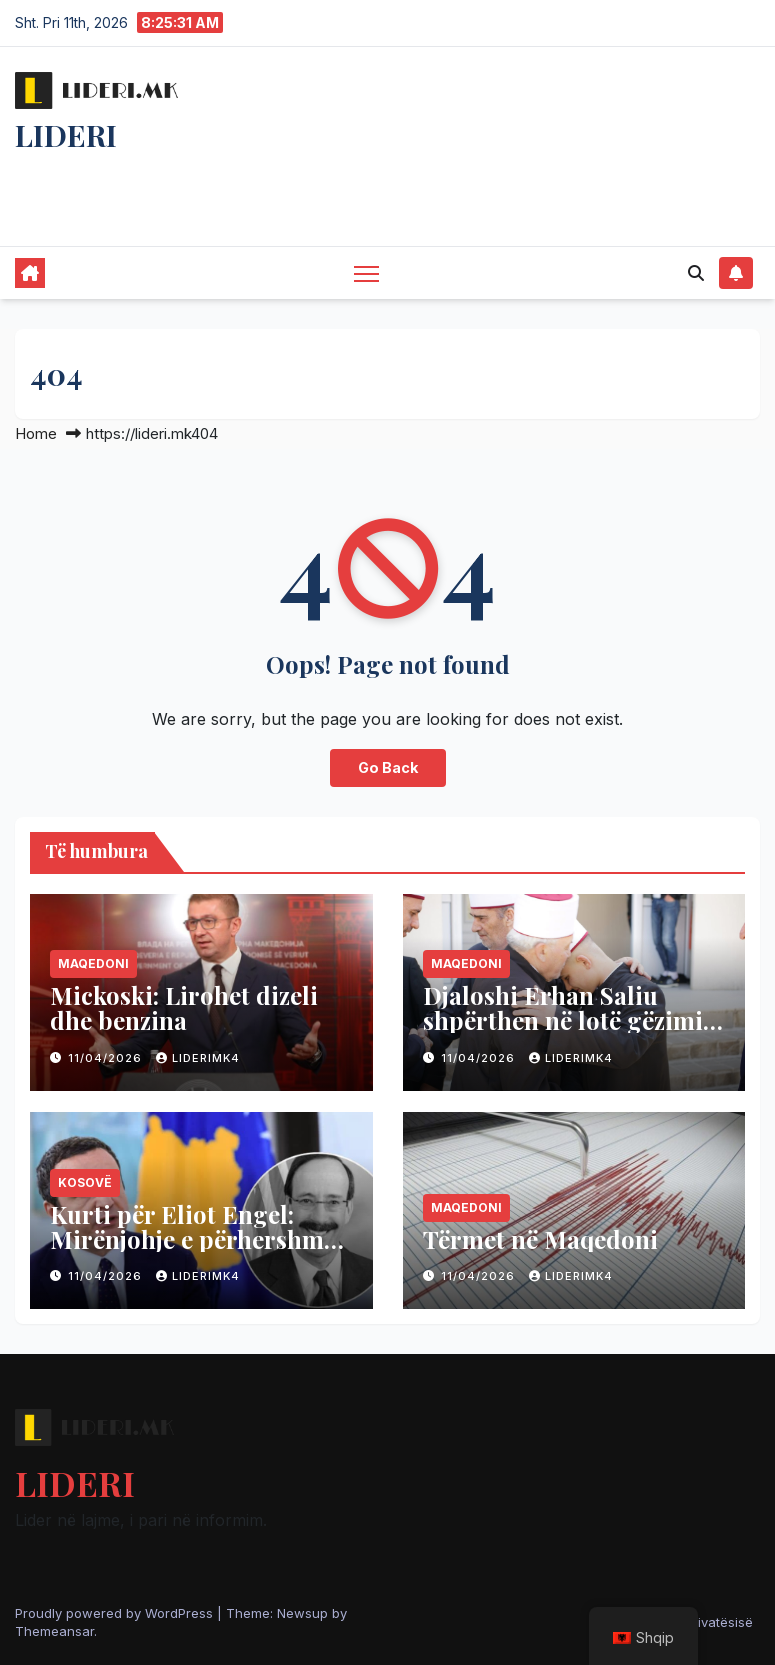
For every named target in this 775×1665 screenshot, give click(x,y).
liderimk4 (198, 1058)
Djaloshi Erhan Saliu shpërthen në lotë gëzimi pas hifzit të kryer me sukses (563, 1032)
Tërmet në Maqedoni (540, 1239)
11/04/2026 (107, 1058)
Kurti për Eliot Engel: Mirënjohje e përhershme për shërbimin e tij (193, 1239)
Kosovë (85, 1182)
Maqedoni (93, 963)
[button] (696, 273)
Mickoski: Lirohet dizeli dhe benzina (184, 1007)
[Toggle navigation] (366, 273)
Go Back (388, 767)
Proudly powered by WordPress (116, 1613)
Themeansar (54, 1631)
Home (36, 433)
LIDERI (66, 135)
